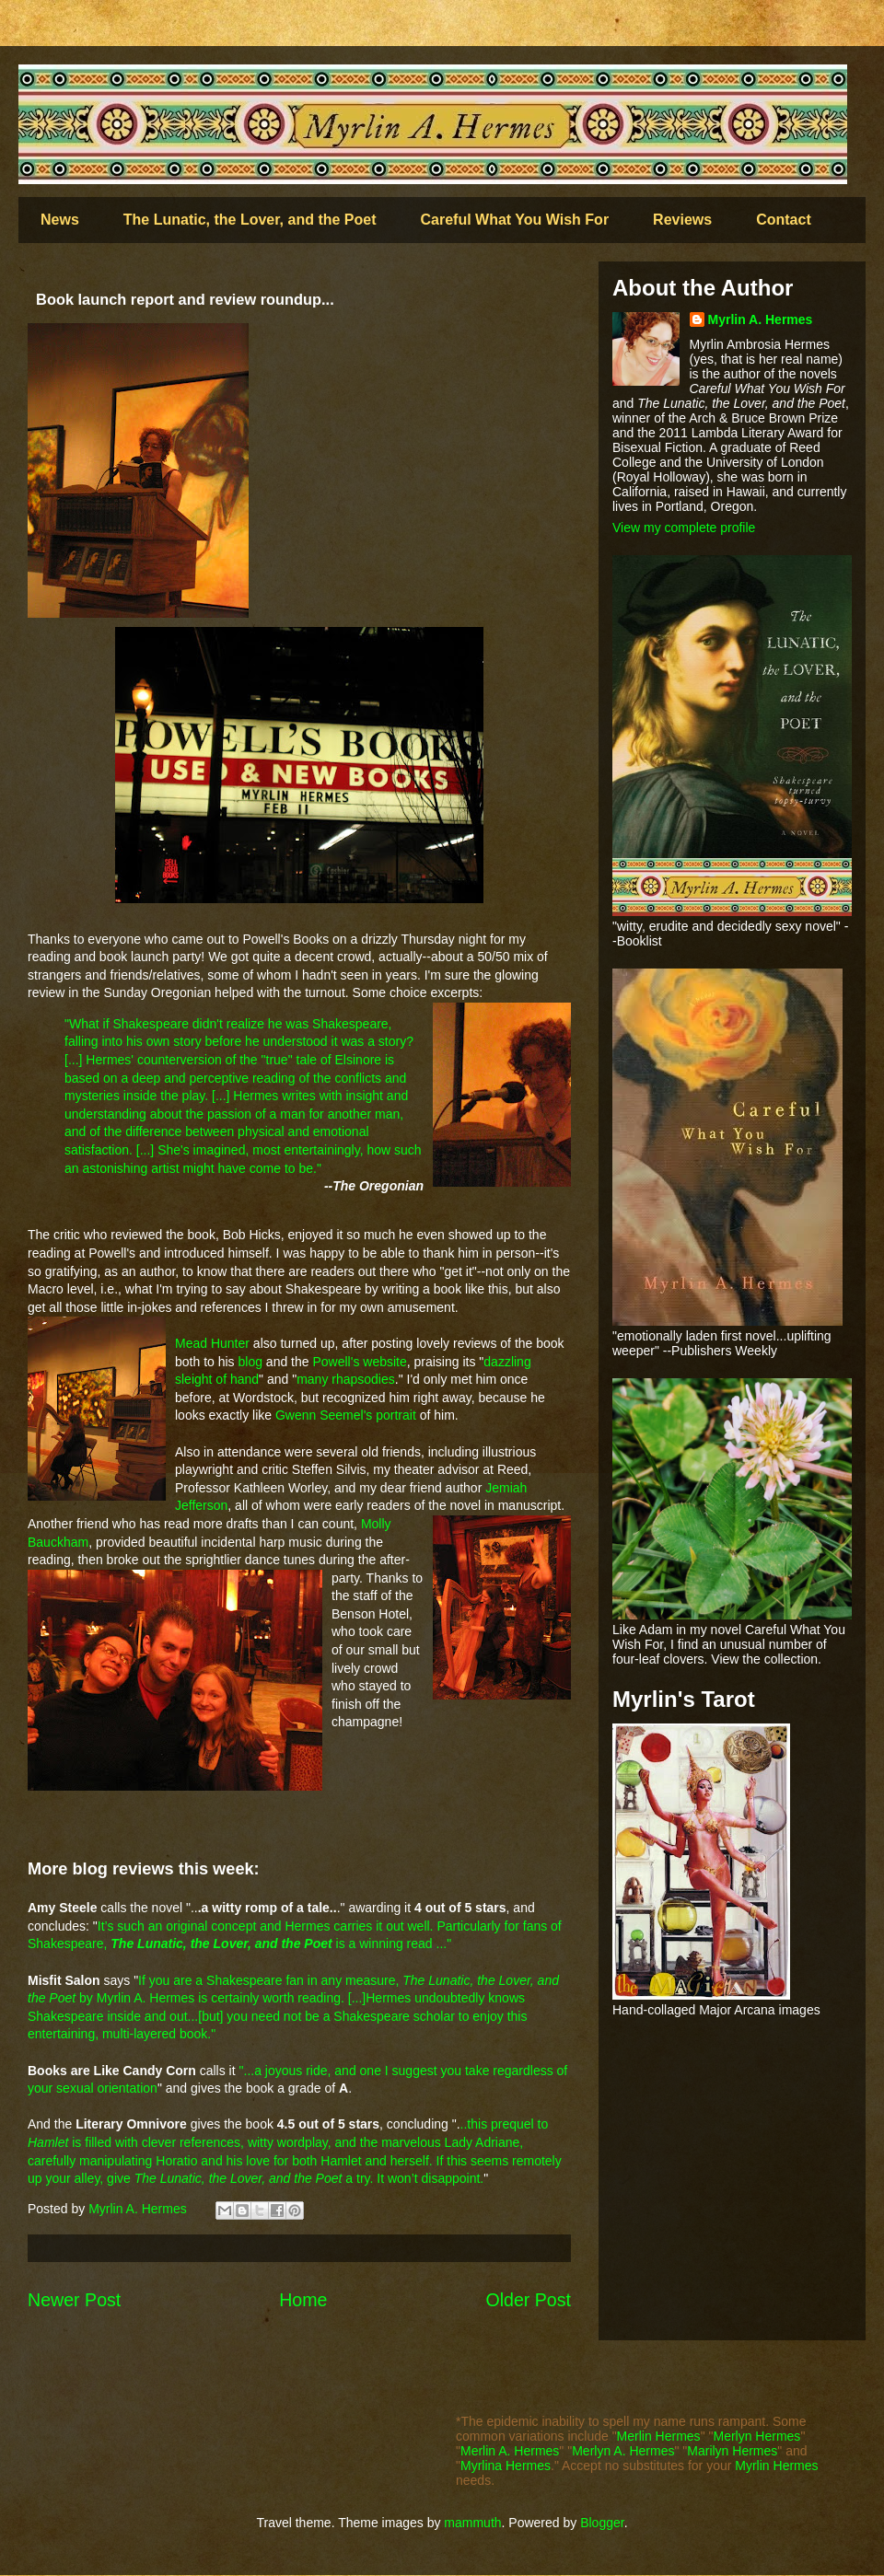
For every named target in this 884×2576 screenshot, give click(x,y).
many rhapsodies (346, 1379)
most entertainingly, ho (316, 1150)
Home (303, 2300)
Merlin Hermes (659, 2436)
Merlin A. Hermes (509, 2450)
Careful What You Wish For (515, 219)
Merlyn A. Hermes (623, 2450)
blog (250, 1361)
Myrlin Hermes (776, 2465)
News (60, 219)
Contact (783, 219)
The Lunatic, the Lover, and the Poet (250, 219)
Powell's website (359, 1361)
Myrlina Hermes (505, 2465)
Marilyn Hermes (732, 2450)
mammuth (472, 2522)
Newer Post (74, 2300)
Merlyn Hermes (756, 2436)
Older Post (528, 2300)
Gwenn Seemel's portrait (344, 1415)
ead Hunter (218, 1343)
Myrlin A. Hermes (760, 319)
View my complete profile (683, 527)
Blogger (601, 2522)
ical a (280, 1131)
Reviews (682, 219)
